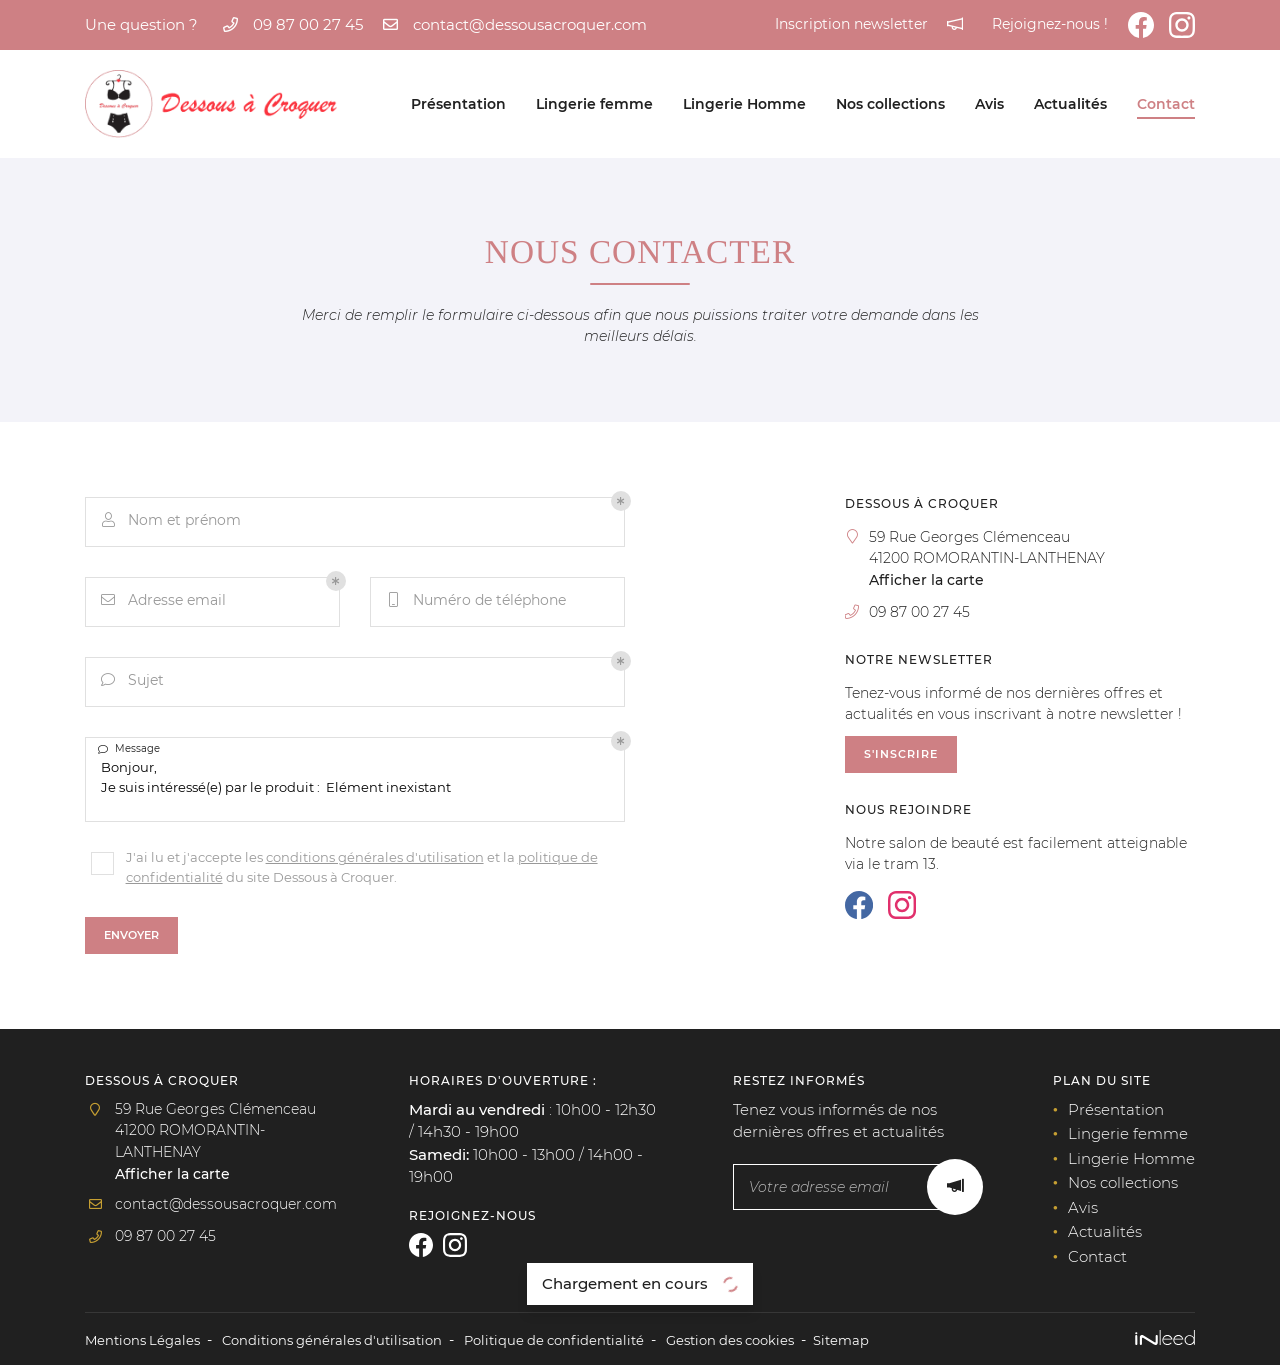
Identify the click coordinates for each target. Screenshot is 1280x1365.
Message (132, 750)
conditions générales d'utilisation (374, 852)
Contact (1166, 104)
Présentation (458, 104)
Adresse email (165, 602)
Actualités (1070, 104)
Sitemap (887, 1339)
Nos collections (890, 104)
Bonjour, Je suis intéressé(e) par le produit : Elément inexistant (355, 777)
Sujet (134, 682)
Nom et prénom (172, 522)
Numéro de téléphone (477, 602)
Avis (989, 104)
